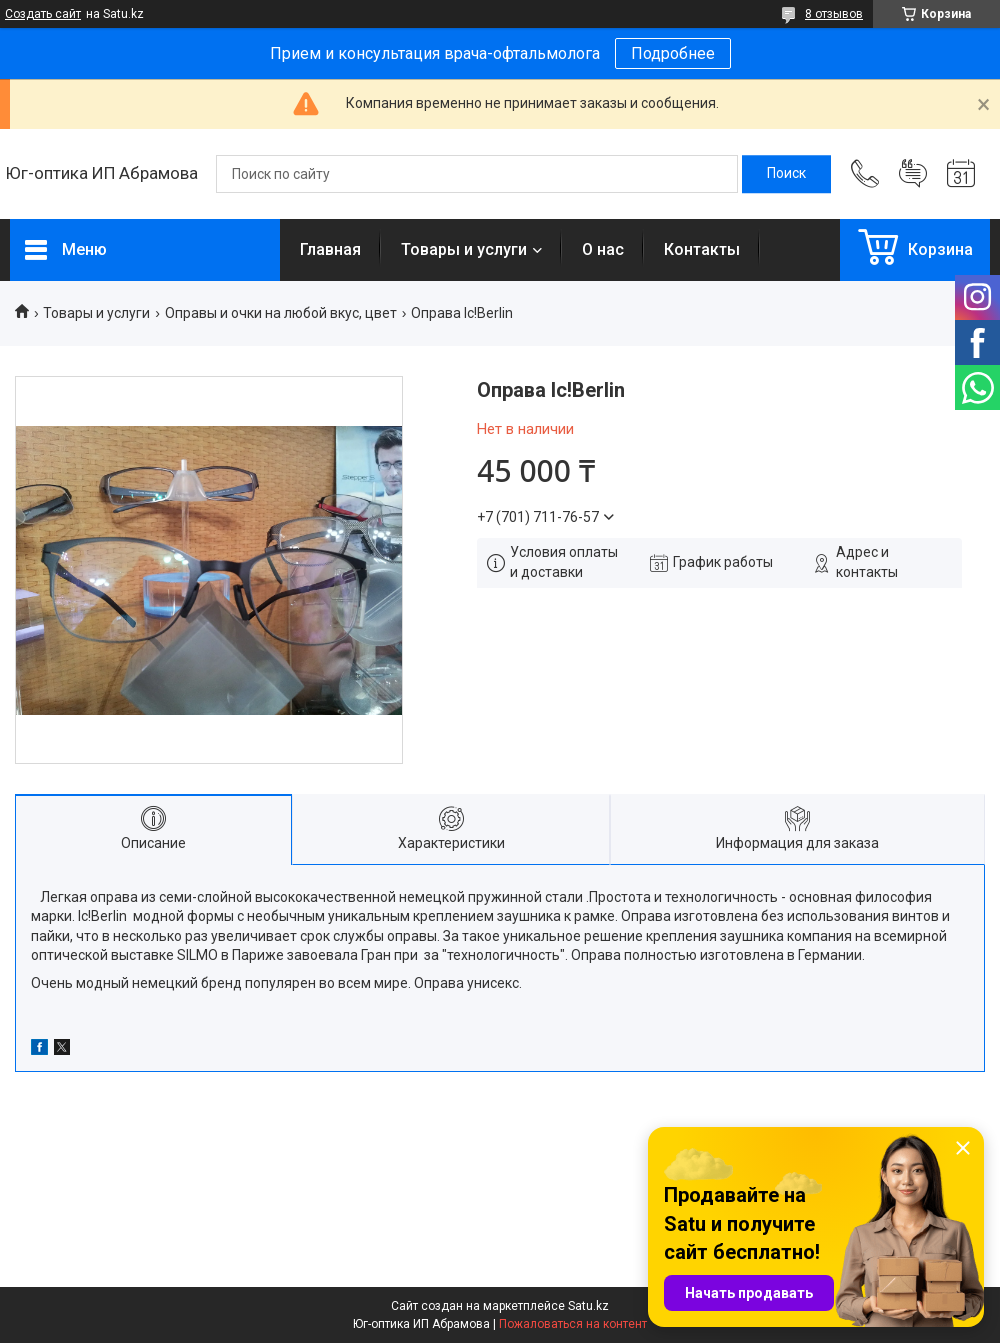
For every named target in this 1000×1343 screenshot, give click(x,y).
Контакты (702, 249)
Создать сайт (43, 14)
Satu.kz (588, 1306)
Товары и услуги (464, 249)
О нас (603, 249)
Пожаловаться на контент (573, 1324)
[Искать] (786, 174)
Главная (330, 249)
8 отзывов (834, 14)
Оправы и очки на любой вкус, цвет (281, 313)
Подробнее (673, 53)
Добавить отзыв (913, 174)
